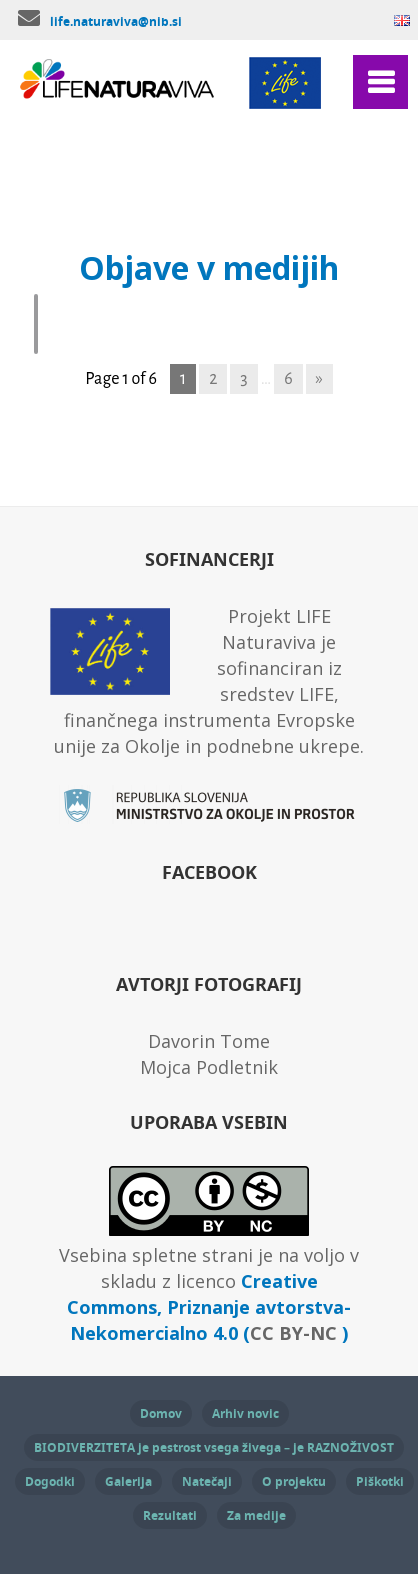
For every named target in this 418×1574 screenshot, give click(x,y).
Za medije (256, 1515)
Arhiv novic (245, 1413)
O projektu (294, 1481)
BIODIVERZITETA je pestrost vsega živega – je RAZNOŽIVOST (214, 1447)
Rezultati (170, 1515)
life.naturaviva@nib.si (116, 21)
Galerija (128, 1481)
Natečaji (207, 1481)
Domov (161, 1413)
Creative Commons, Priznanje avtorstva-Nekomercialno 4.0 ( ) (209, 1307)
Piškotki (380, 1481)
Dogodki (50, 1481)
